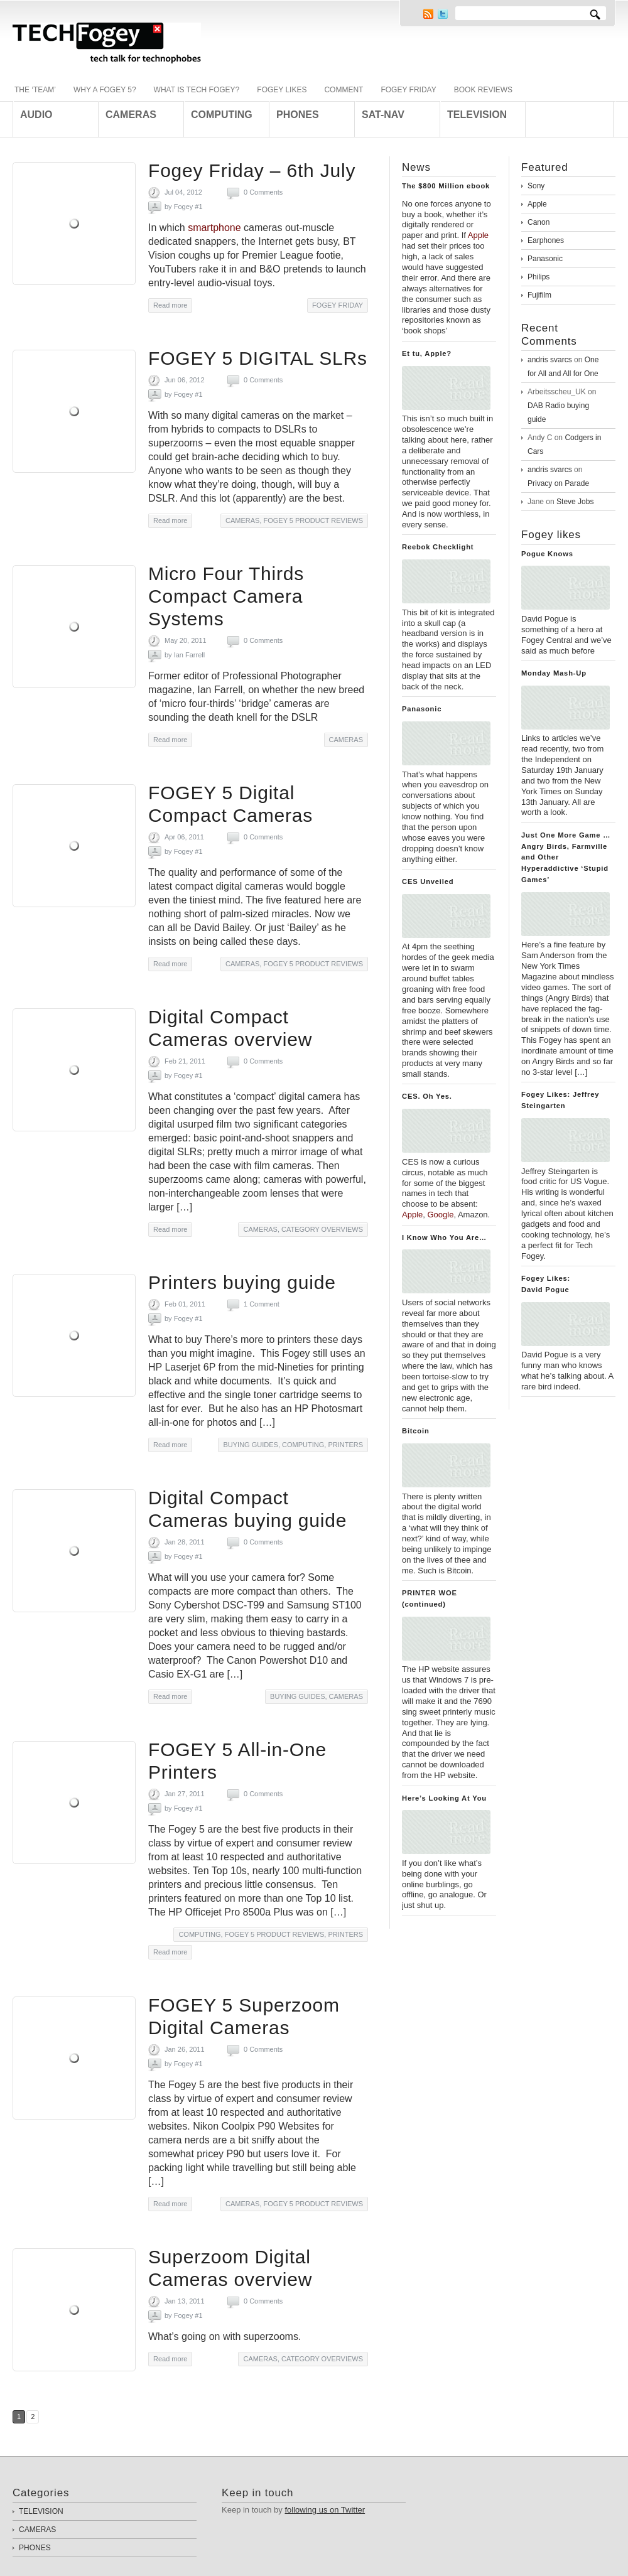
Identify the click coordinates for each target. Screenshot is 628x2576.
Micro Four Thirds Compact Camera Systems (226, 596)
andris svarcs (550, 359)
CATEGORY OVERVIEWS (322, 1229)
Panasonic (421, 709)
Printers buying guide (242, 1282)
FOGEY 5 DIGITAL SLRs (257, 358)
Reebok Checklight (438, 547)
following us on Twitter (324, 2509)
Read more (170, 305)
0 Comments (263, 192)
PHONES (35, 2547)
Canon (539, 222)
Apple (537, 204)
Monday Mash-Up (554, 673)
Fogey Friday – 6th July (251, 170)
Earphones (546, 240)
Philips (539, 276)
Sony (536, 185)
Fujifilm (539, 295)
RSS (428, 14)
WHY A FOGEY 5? (104, 89)
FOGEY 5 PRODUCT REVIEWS (313, 520)
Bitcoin (416, 1431)
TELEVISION (41, 2511)
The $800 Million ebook (446, 186)
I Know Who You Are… (444, 1237)
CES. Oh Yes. (427, 1096)
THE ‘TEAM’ (35, 89)
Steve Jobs (574, 501)
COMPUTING (303, 1444)
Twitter (443, 14)
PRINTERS (345, 1444)
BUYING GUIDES (250, 1444)
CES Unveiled (427, 881)
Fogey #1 (188, 206)
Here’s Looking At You (444, 1798)
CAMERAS (242, 520)
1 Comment (261, 1304)
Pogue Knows (547, 554)
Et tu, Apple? (427, 353)
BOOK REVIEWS (483, 89)
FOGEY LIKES (281, 89)
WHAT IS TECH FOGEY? (197, 89)
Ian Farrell (189, 655)
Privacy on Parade (558, 483)
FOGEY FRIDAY (408, 89)
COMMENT (343, 89)
